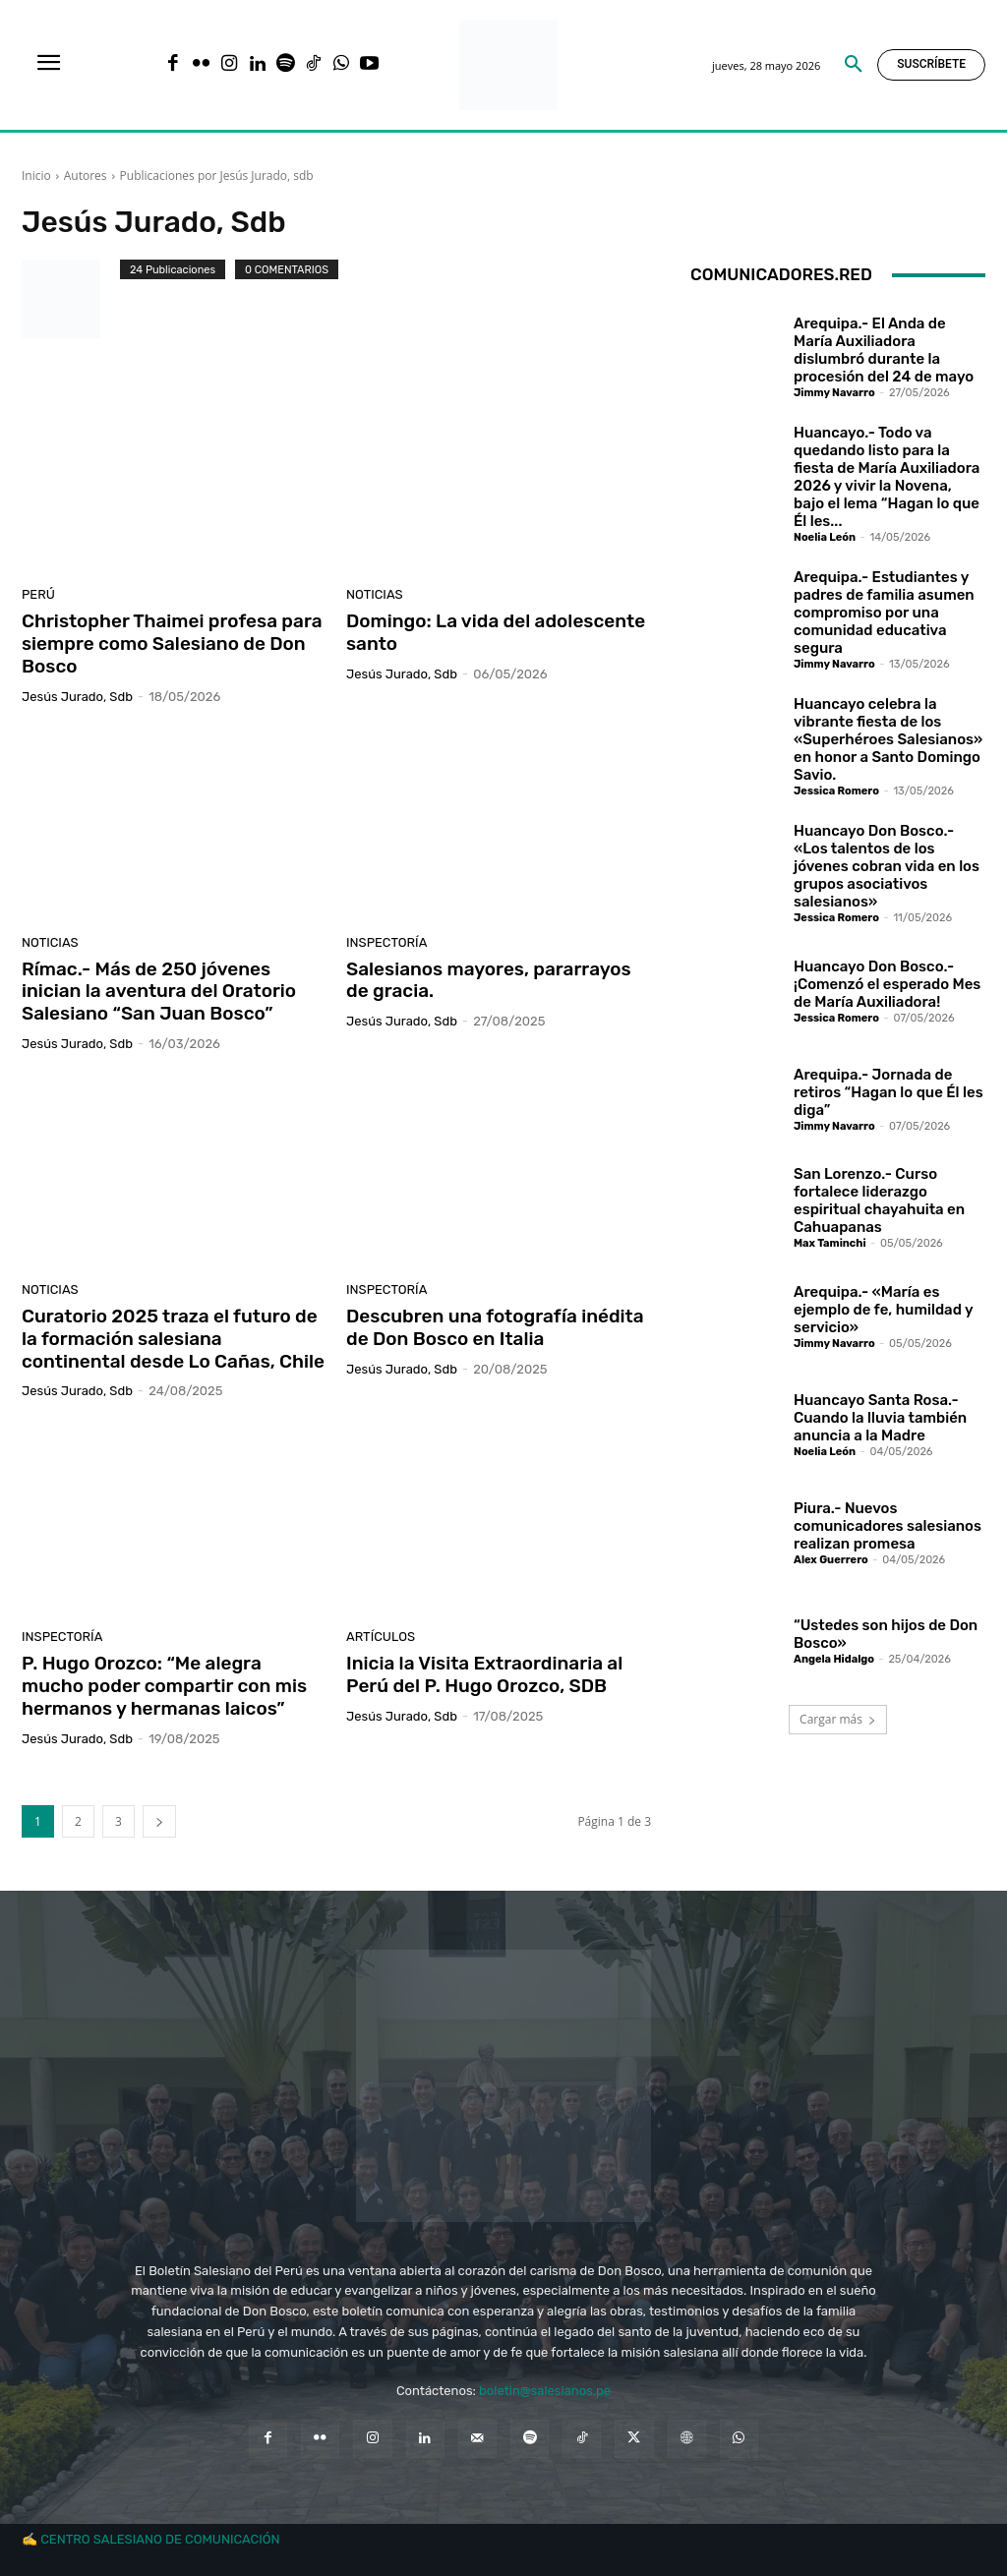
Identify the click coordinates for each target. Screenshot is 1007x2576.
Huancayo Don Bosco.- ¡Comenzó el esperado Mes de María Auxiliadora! (887, 984)
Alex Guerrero (831, 1559)
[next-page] (159, 1821)
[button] (853, 64)
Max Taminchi (830, 1243)
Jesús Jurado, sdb (77, 696)
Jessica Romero (836, 791)
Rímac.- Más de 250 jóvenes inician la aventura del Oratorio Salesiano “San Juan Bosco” (159, 991)
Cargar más (838, 1719)
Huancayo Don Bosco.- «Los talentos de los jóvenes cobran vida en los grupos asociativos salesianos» (886, 866)
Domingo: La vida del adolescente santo (495, 632)
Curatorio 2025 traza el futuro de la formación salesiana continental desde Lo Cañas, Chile (173, 1339)
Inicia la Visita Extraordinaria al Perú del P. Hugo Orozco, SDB (484, 1674)
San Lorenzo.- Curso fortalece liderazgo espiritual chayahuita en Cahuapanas (879, 1200)
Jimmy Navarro (834, 392)
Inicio (36, 175)
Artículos (380, 1636)
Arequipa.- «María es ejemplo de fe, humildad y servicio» (884, 1309)
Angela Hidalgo (834, 1659)
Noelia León (825, 537)
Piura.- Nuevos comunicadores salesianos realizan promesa (887, 1525)
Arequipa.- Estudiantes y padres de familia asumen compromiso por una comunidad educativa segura (884, 612)
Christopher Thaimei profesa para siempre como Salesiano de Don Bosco (172, 643)
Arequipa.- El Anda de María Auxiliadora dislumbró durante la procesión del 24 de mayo (884, 350)
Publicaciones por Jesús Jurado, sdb (217, 175)
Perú (38, 594)
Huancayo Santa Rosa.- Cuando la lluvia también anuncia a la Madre (880, 1417)
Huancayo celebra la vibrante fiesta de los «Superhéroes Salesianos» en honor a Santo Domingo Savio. (888, 739)
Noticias (374, 594)
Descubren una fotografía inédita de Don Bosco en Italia (495, 1327)
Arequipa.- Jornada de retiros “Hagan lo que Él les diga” (888, 1092)
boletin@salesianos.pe (545, 2390)
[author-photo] (71, 299)
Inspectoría (386, 942)
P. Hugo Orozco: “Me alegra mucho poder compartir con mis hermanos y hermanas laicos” (164, 1686)
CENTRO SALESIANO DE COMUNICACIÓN (159, 2539)
